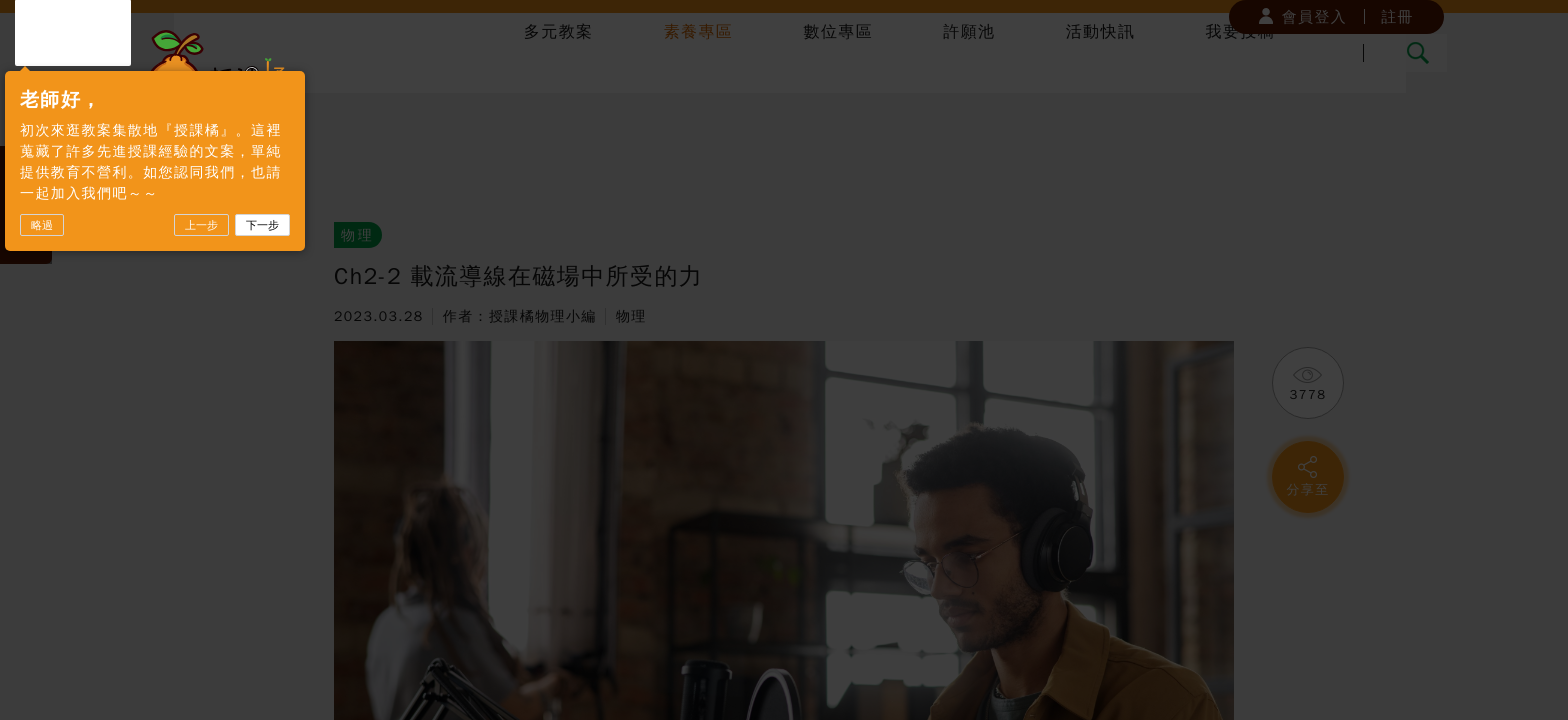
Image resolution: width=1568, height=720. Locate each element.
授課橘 (218, 72)
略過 (173, 289)
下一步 (393, 289)
